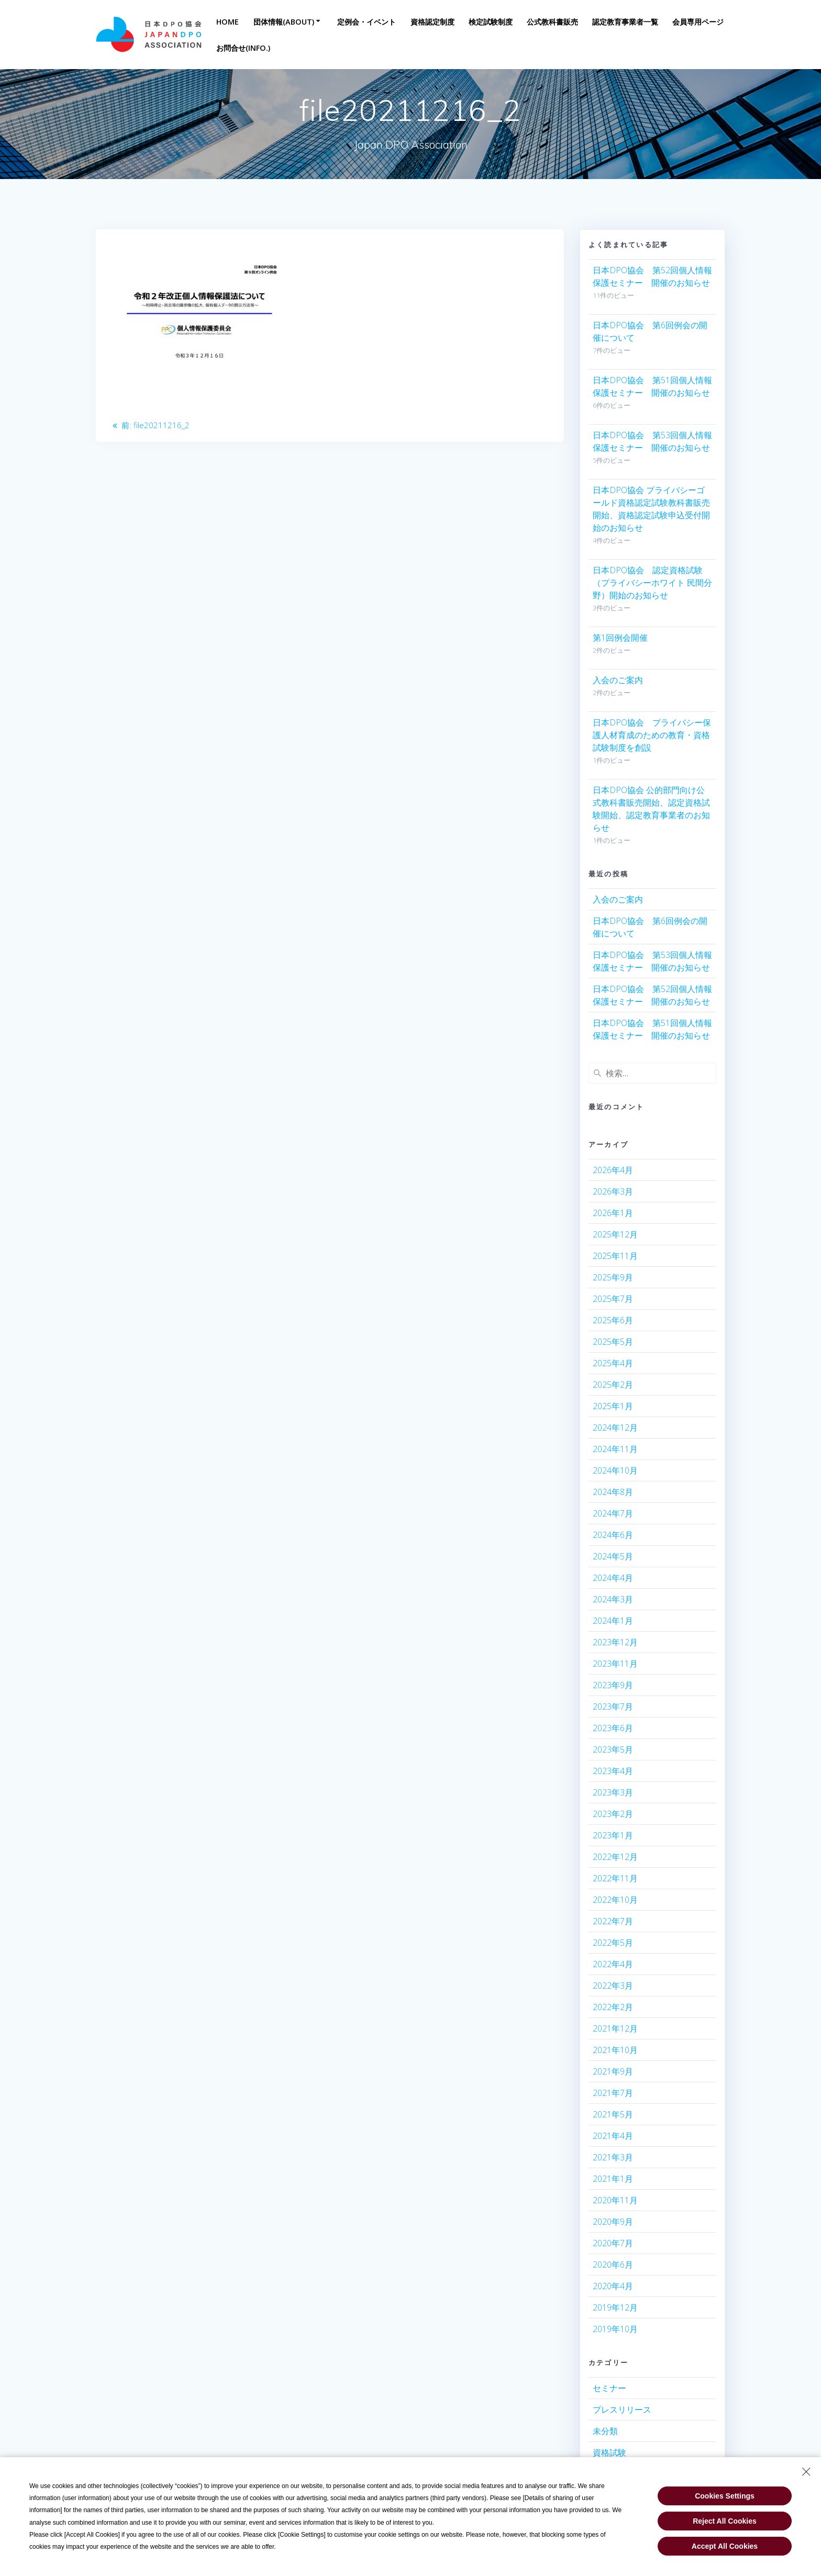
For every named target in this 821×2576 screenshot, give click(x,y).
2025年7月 (613, 1298)
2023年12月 (615, 1642)
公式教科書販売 (552, 22)
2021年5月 (613, 2114)
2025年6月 (613, 1320)
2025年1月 (613, 1406)
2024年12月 (615, 1427)
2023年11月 (615, 1663)
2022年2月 (613, 2007)
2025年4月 (613, 1363)
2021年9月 (613, 2071)
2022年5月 (613, 1942)
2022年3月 (613, 1985)
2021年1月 (613, 2178)
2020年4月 (613, 2286)
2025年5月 (613, 1341)
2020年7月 (613, 2243)
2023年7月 (613, 1706)
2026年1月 (613, 1213)
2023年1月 (613, 1835)
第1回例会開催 (620, 637)
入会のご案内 (618, 680)
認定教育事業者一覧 (625, 22)
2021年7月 (613, 2093)
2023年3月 (613, 1792)
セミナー (609, 2388)
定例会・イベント (366, 22)
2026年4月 (613, 1170)
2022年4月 (613, 1964)
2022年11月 (615, 1878)
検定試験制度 (491, 22)
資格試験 (609, 2452)
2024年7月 (613, 1513)
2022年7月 (613, 1921)
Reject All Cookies (725, 2518)
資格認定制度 (432, 22)
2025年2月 (613, 1384)
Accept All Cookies (725, 2543)
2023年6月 (613, 1728)
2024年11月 (615, 1449)
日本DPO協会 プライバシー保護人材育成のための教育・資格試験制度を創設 (652, 735)
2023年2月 (613, 1814)
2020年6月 (613, 2264)
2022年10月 (615, 1899)
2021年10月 (615, 2050)
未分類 (605, 2431)
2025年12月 (615, 1234)
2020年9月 (613, 2221)
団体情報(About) (283, 22)
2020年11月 (615, 2200)
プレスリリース (622, 2409)
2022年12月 (615, 1857)
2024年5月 (613, 1556)
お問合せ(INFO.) (243, 48)
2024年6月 (613, 1535)
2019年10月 (615, 2329)
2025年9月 (613, 1277)
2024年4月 (613, 1577)
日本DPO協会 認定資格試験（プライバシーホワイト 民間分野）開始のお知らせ (652, 582)
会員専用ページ (698, 22)
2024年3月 (613, 1599)
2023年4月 (613, 1771)
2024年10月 (615, 1470)
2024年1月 (613, 1620)
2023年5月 (613, 1749)
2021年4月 (613, 2136)
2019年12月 (615, 2307)
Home (227, 22)
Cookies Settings (725, 2493)
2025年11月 (615, 1256)
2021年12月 (615, 2028)
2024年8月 (613, 1492)
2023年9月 (613, 1685)
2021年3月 (613, 2157)
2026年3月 (613, 1191)
